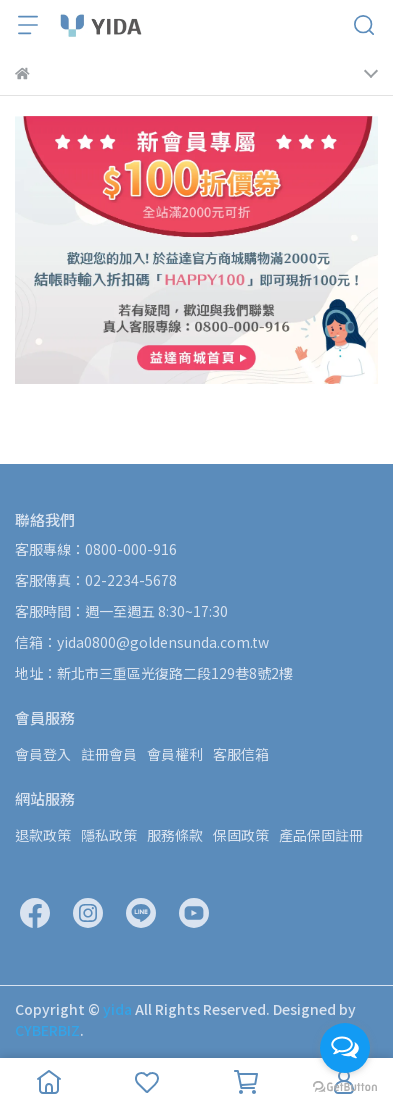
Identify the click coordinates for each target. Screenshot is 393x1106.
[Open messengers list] (345, 1048)
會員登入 (43, 754)
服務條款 (175, 835)
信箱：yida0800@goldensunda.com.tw (142, 642)
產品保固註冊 (321, 835)
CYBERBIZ (47, 1030)
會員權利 (175, 754)
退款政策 (43, 835)
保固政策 (241, 835)
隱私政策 (109, 835)
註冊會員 (109, 754)
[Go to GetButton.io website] (345, 1086)
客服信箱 (241, 754)
